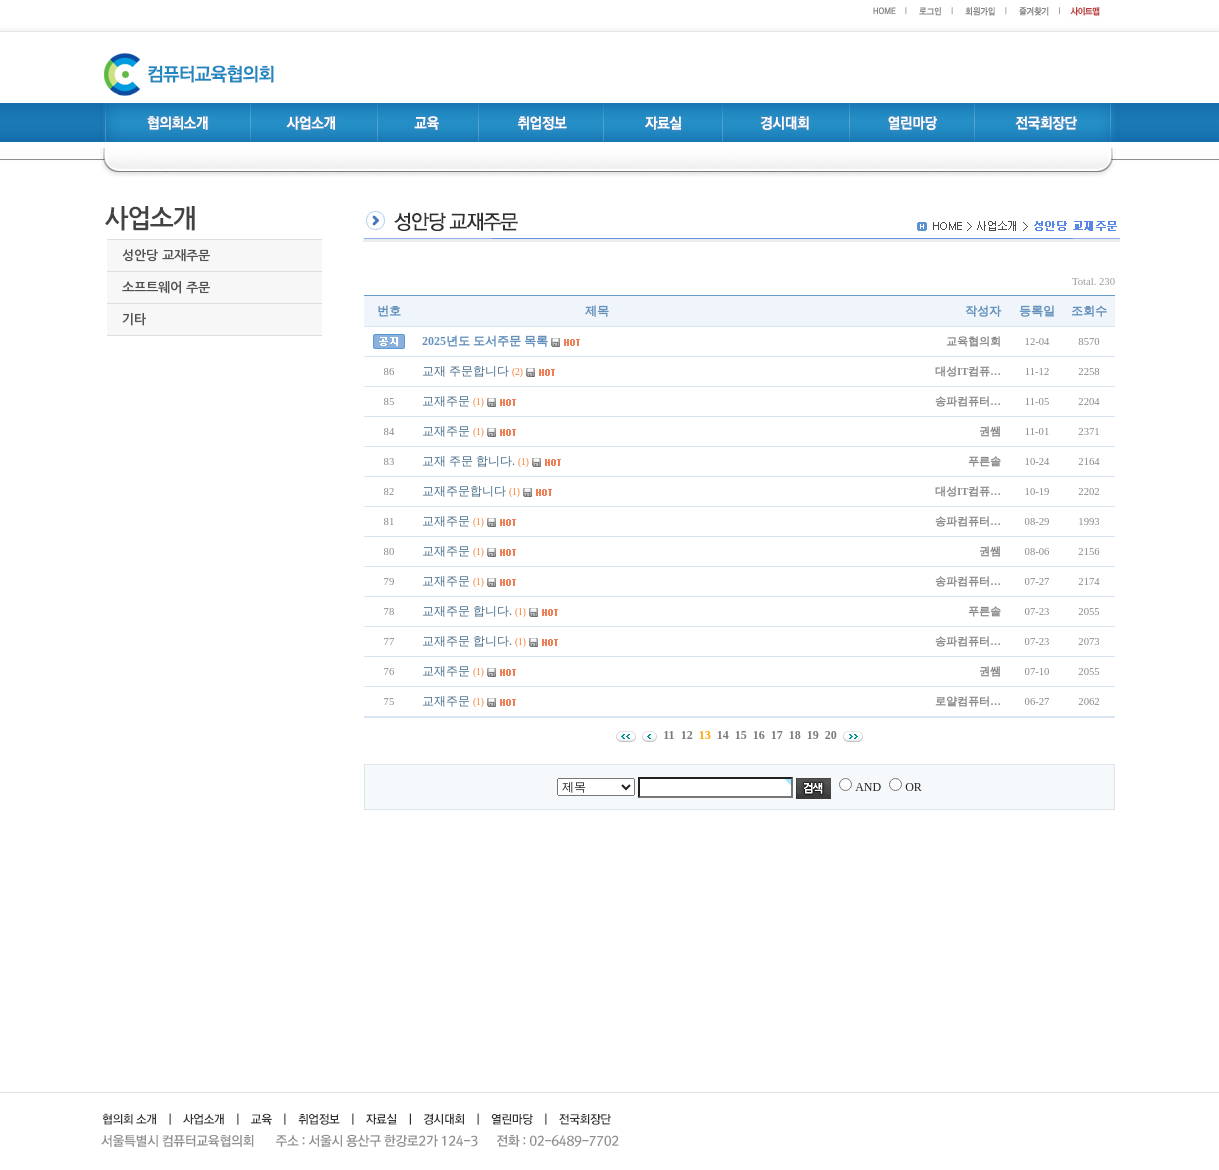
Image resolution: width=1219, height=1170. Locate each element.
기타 (134, 319)
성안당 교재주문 (166, 255)
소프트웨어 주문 (166, 287)
